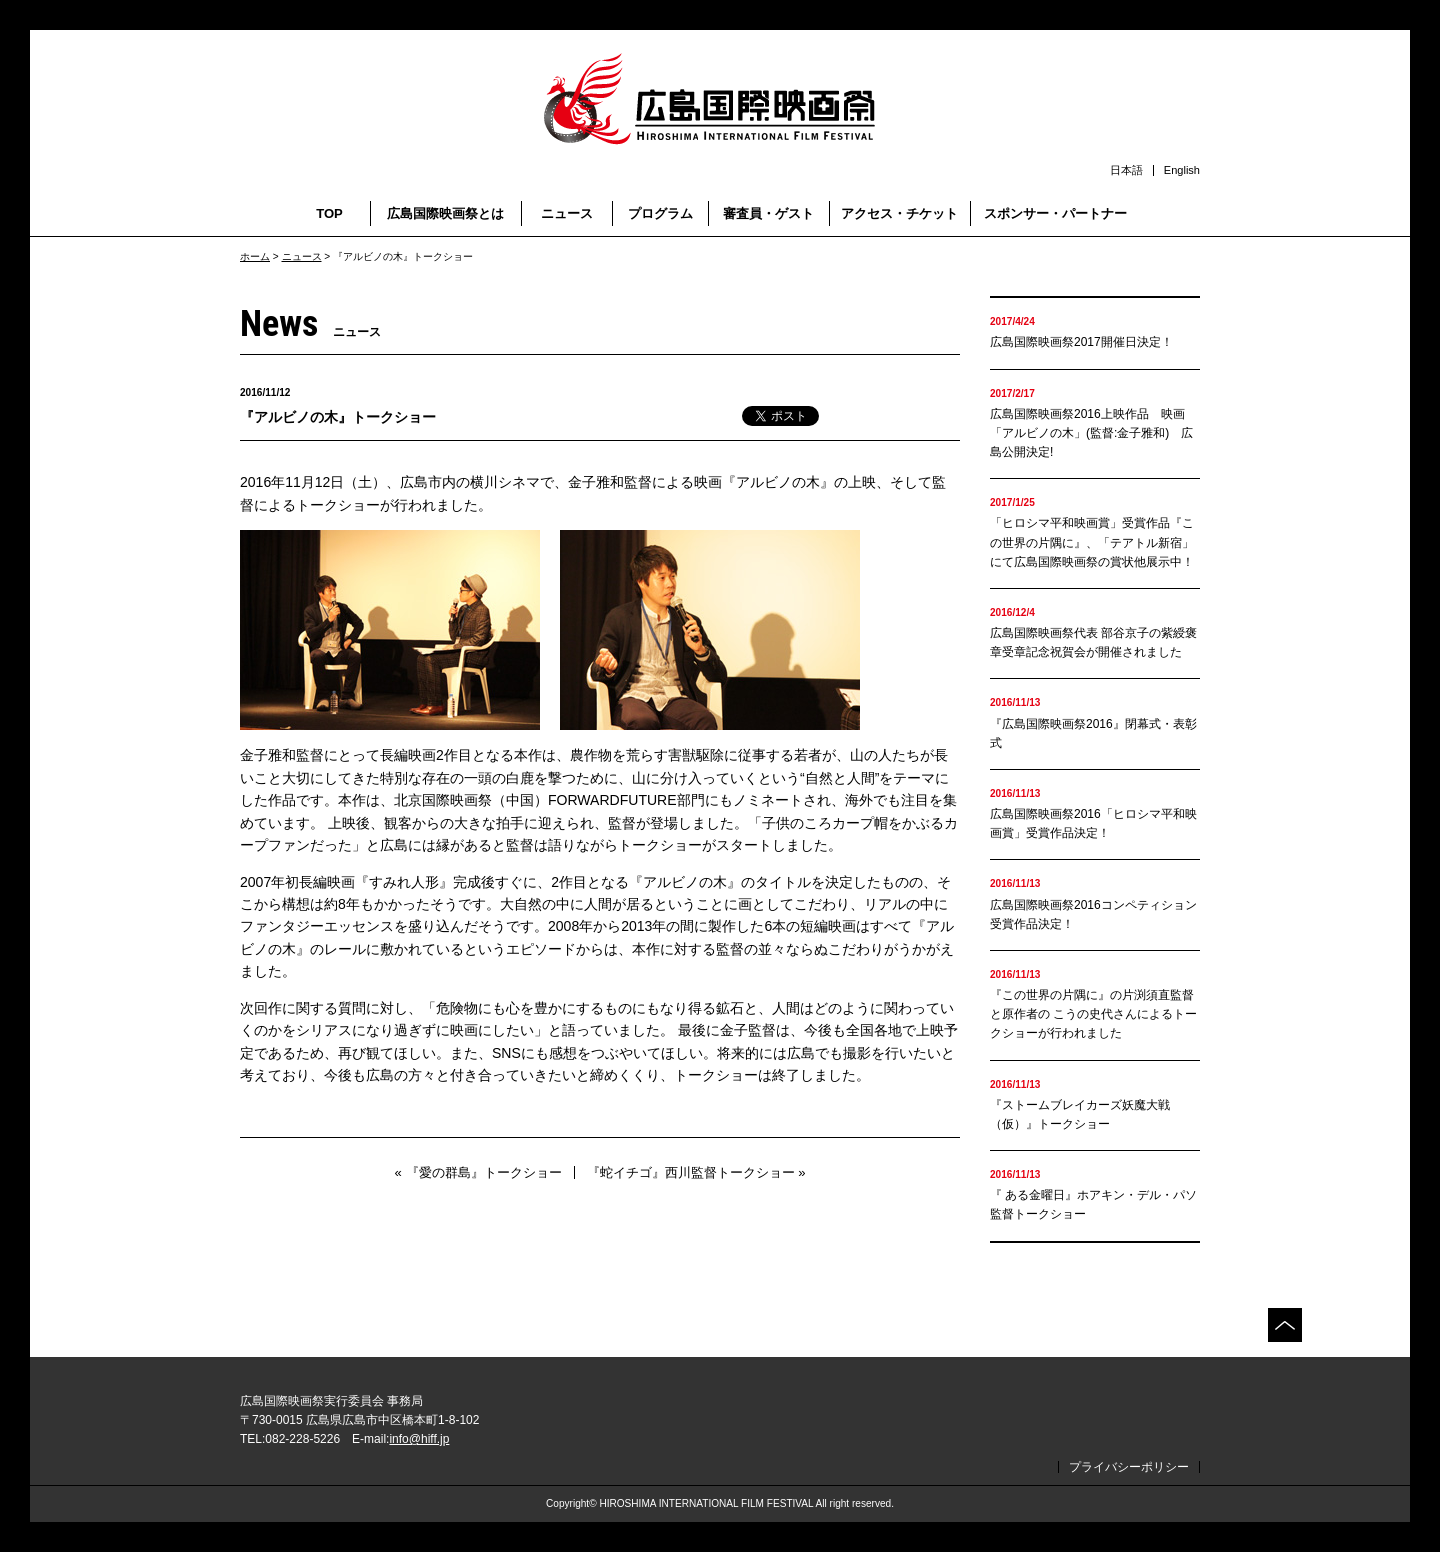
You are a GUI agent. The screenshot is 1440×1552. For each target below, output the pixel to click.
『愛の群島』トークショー (484, 1172)
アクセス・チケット (899, 213)
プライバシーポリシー (1129, 1467)
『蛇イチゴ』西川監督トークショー (691, 1172)
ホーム (255, 256)
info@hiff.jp (419, 1439)
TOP (329, 213)
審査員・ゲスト (768, 213)
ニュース (567, 213)
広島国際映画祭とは (445, 213)
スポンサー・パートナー (1055, 213)
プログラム (660, 213)
